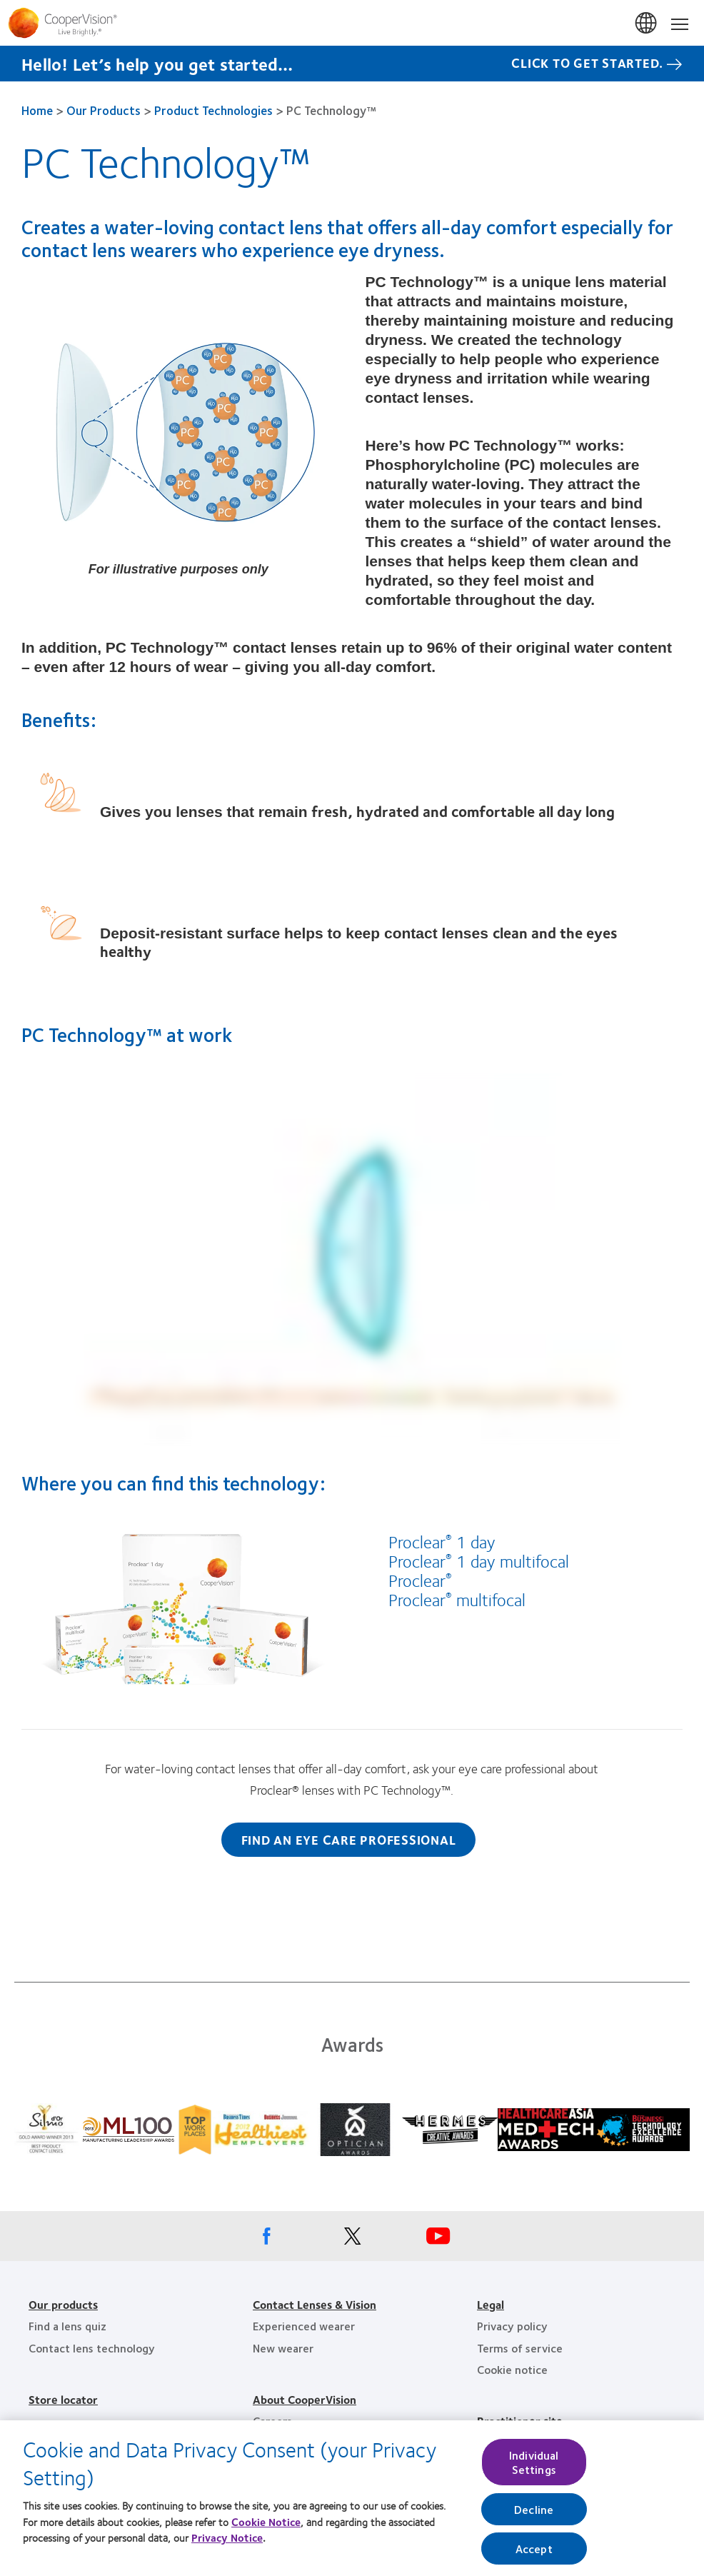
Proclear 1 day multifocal (478, 1560)
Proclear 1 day (442, 1541)
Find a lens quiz (67, 2326)
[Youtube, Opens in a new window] (438, 2239)
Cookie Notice (266, 2533)
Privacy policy (512, 2326)
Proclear (420, 1579)
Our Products (103, 110)
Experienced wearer (304, 2326)
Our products (63, 2304)
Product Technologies (213, 110)
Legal (490, 2304)
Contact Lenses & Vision (314, 2304)
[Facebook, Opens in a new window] (266, 2239)
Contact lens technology (92, 2348)
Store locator (63, 2399)
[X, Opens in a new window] (352, 2239)
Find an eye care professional (348, 1840)
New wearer (283, 2348)
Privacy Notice (227, 2550)
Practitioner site (520, 2421)
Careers (272, 2421)
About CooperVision (304, 2399)
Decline (533, 2521)
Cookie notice (512, 2369)
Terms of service (520, 2348)
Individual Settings (534, 2474)
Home (37, 110)
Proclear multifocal (457, 1599)
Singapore (646, 23)
